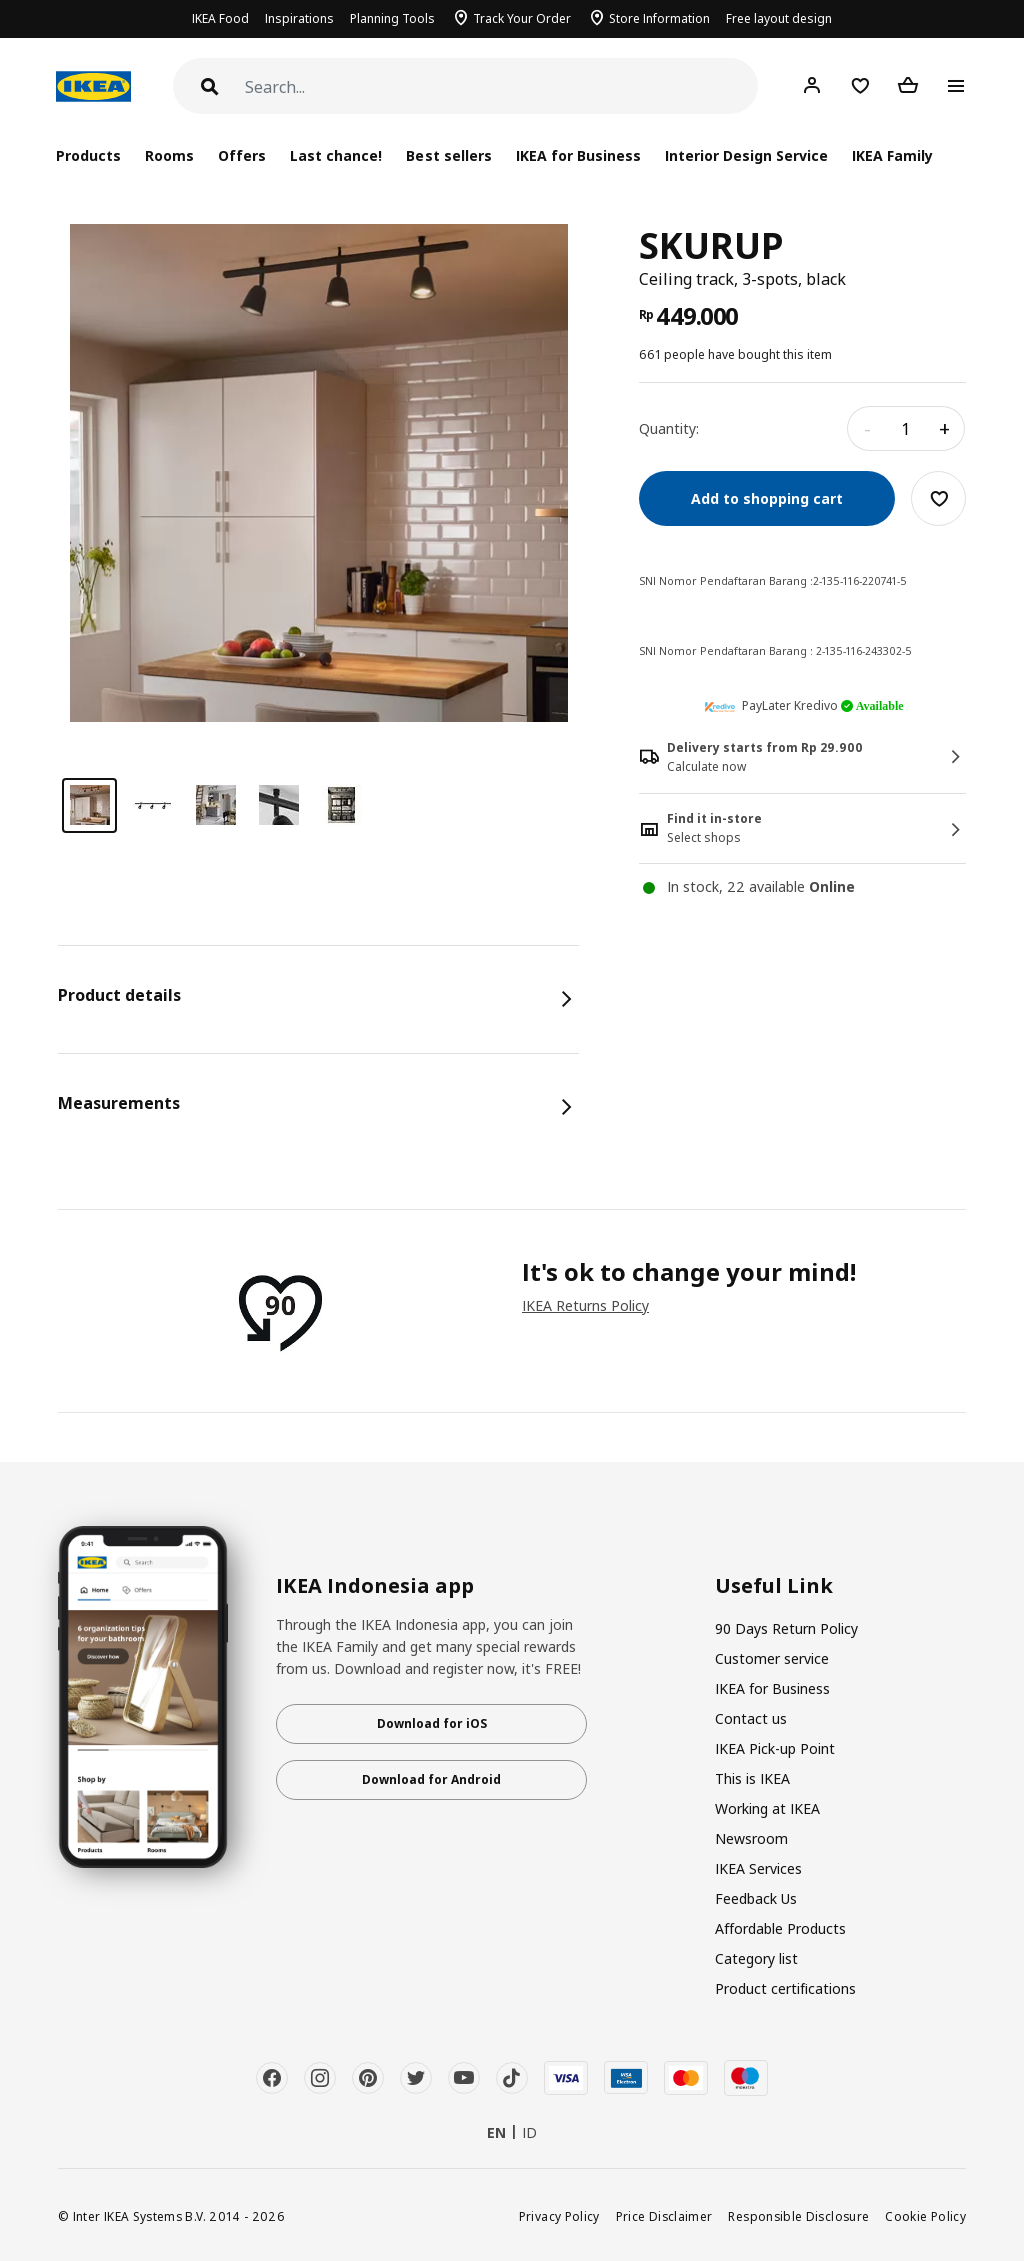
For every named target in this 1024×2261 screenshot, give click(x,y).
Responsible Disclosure (798, 2216)
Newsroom (751, 1838)
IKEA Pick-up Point (775, 1748)
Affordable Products (780, 1928)
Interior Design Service (746, 155)
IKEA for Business (578, 155)
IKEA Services (758, 1868)
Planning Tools (392, 18)
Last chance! (336, 155)
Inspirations (299, 18)
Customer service (772, 1658)
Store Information (659, 18)
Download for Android (431, 1779)
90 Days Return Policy (786, 1628)
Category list (756, 1958)
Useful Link (774, 1586)
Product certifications (785, 1988)
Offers (242, 155)
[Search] (501, 87)
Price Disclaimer (664, 2216)
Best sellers (448, 155)
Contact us (751, 1718)
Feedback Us (756, 1898)
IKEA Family (892, 155)
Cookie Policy (925, 2216)
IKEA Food (220, 18)
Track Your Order (522, 18)
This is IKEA (752, 1778)
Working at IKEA (767, 1808)
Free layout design (779, 18)
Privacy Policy (559, 2216)
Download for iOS (432, 1723)
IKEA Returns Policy (585, 1305)
